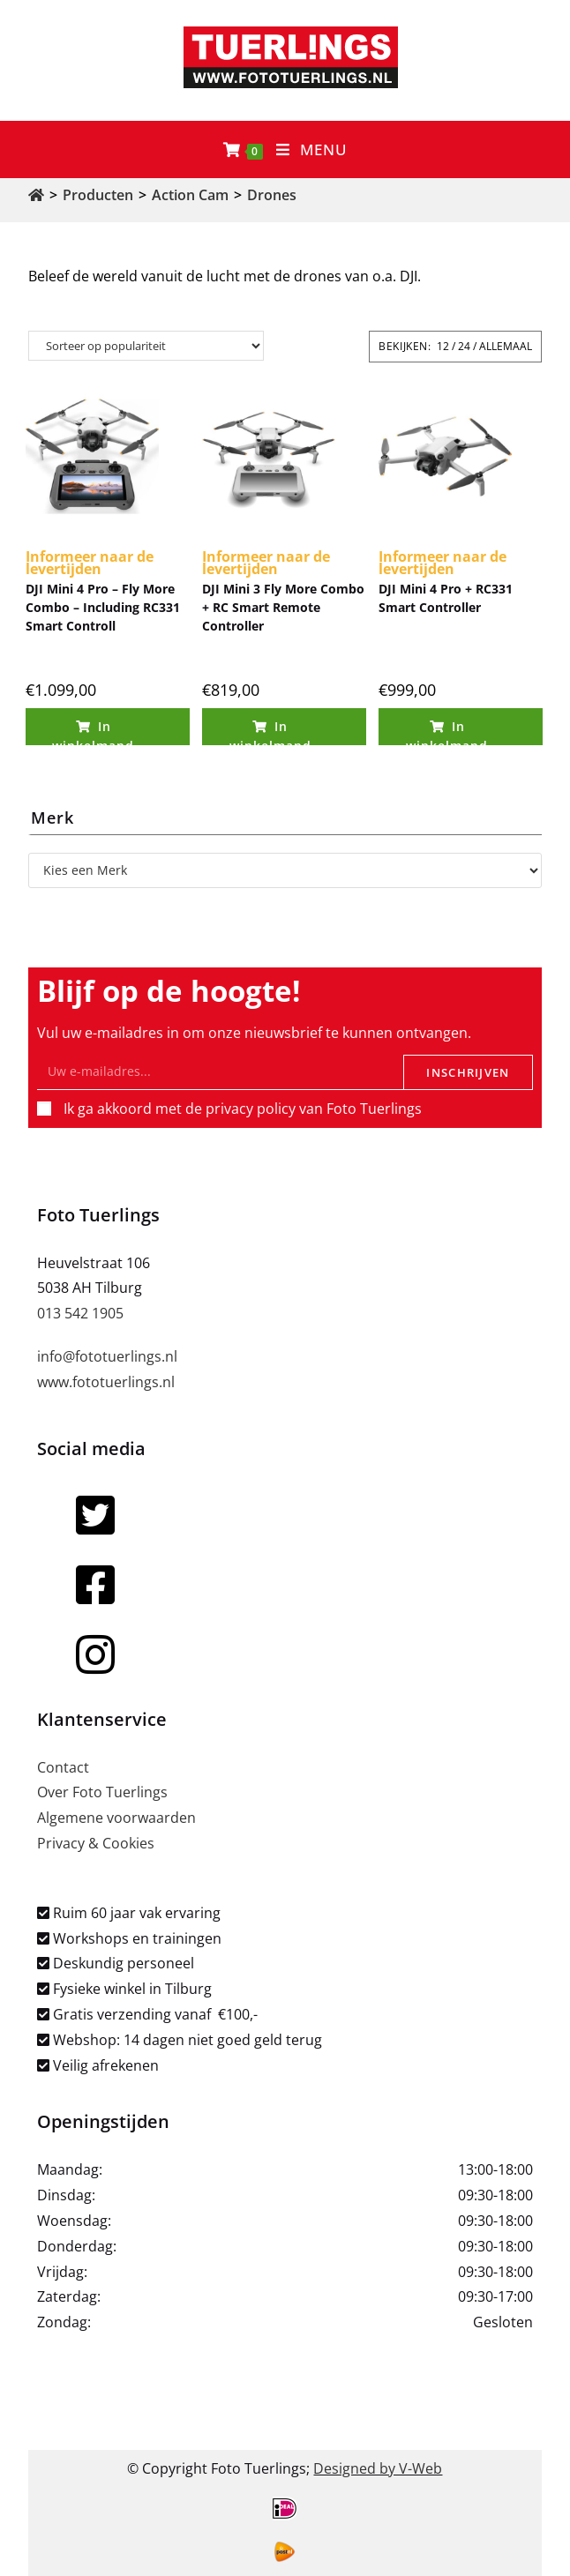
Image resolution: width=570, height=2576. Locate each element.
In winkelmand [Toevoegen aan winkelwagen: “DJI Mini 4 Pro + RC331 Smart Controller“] (447, 731)
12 (443, 346)
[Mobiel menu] (312, 149)
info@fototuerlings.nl (107, 1356)
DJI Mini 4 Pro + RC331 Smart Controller (446, 598)
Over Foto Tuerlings (102, 1792)
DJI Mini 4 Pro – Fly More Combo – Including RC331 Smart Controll (103, 607)
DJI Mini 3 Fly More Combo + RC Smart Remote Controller (283, 607)
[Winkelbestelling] (146, 346)
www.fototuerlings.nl (106, 1382)
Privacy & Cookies (95, 1843)
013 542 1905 (80, 1313)
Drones (271, 195)
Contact (63, 1767)
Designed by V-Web (377, 2468)
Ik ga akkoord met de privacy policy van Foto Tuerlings (243, 1108)
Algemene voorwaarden (116, 1817)
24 (464, 346)
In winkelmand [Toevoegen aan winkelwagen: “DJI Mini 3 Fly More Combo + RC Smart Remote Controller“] (270, 731)
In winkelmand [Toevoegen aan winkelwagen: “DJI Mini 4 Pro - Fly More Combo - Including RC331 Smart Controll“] (93, 731)
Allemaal (505, 346)
